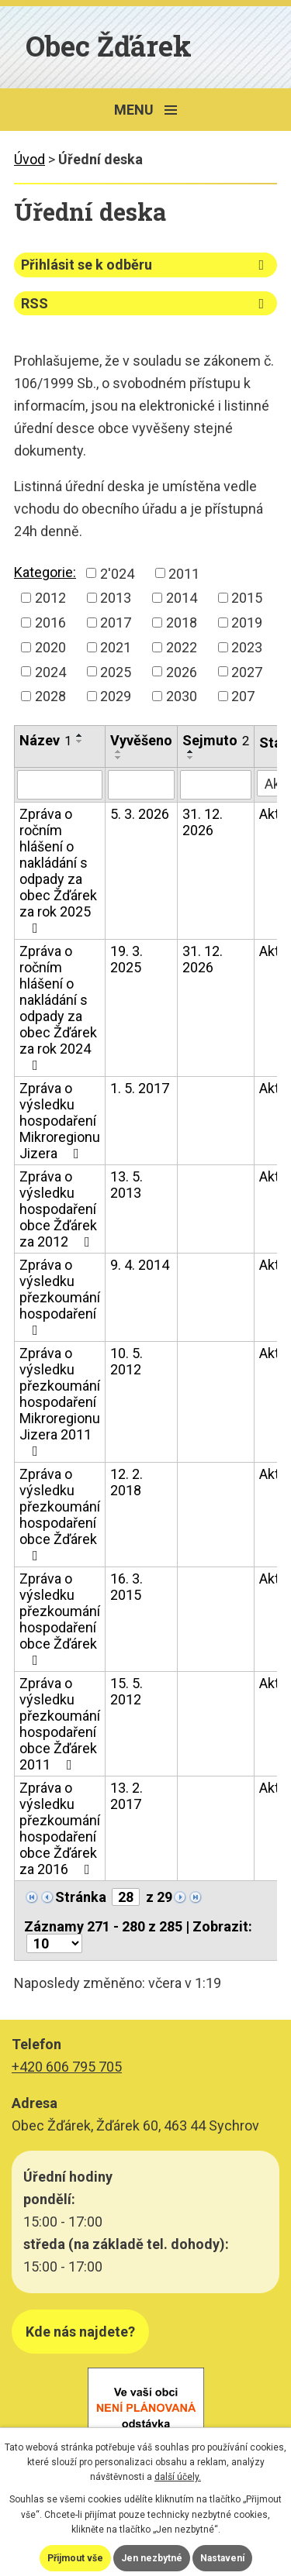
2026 (181, 671)
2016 (50, 622)
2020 (50, 647)
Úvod (29, 159)
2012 (50, 598)
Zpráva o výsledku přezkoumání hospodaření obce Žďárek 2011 (59, 1724)
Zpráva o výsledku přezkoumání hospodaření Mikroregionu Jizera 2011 (59, 1401)
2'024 (117, 573)
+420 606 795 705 (67, 2066)
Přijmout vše (75, 2558)
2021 (115, 647)
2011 (183, 573)
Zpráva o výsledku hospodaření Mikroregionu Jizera (59, 1120)
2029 (115, 696)
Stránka (80, 1897)
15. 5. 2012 (126, 1691)
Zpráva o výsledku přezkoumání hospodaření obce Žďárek (59, 1514)
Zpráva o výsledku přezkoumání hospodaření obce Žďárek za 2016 (59, 1828)
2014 (181, 598)
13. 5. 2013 (126, 1184)
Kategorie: (45, 572)
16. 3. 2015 (126, 1586)
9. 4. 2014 (139, 1265)
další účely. (177, 2476)
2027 (246, 671)
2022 (181, 647)
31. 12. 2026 (202, 822)
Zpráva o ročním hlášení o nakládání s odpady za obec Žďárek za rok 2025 (58, 870)
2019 (246, 622)
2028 (50, 696)
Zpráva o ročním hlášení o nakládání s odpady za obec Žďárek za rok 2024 (58, 1007)
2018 (181, 622)
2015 (246, 598)
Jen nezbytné (151, 2558)
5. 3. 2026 (139, 814)
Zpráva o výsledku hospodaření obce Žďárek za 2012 (58, 1209)
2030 (181, 696)
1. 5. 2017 (139, 1088)
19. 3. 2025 (126, 959)
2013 (115, 598)
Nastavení (222, 2558)
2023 (246, 647)
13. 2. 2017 (126, 1796)
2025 (115, 671)
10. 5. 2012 (126, 1361)
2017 (115, 622)
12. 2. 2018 (126, 1482)
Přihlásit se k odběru (145, 264)
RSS (145, 303)
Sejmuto (215, 740)
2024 (50, 671)
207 (243, 696)
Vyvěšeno (141, 740)
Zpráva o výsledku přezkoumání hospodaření (59, 1297)
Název (45, 740)
